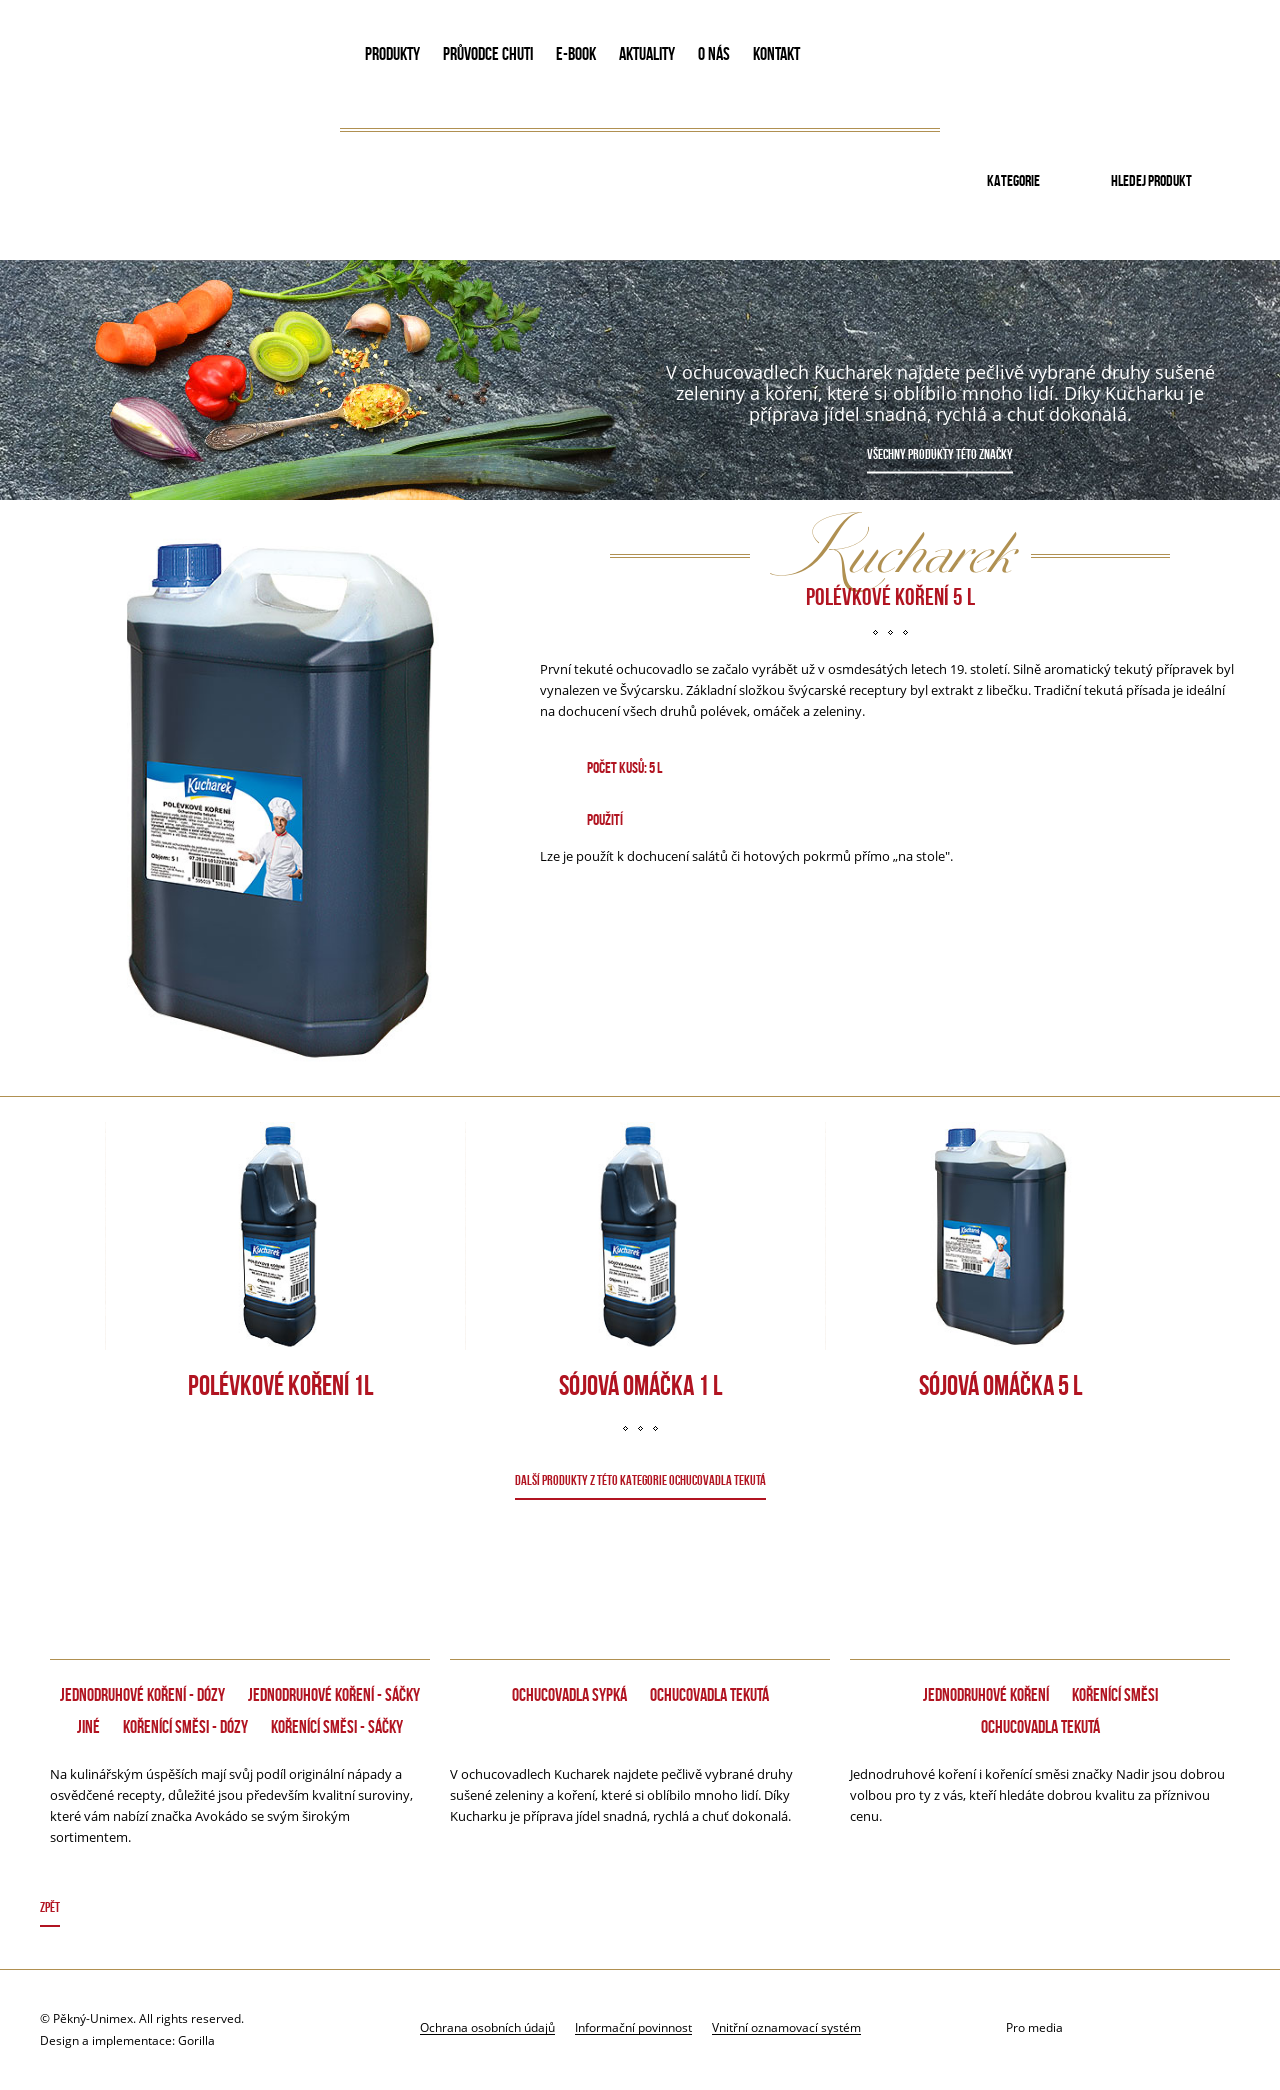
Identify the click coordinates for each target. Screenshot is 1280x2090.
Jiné (88, 1727)
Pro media (1034, 2027)
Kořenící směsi (1115, 1695)
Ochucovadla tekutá (709, 1695)
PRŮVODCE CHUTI (488, 54)
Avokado (176, 58)
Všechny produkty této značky (940, 454)
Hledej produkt (1151, 180)
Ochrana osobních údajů (487, 2027)
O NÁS (714, 54)
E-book (576, 54)
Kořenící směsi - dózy (185, 1727)
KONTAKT (776, 54)
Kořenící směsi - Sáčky (337, 1727)
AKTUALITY (647, 54)
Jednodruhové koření (986, 1695)
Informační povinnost (633, 2027)
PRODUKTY (392, 54)
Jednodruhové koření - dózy (142, 1695)
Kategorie (1013, 180)
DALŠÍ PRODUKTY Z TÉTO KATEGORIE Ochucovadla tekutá (640, 1480)
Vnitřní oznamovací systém (786, 2027)
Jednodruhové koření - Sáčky (334, 1695)
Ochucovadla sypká (569, 1695)
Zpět (50, 1907)
